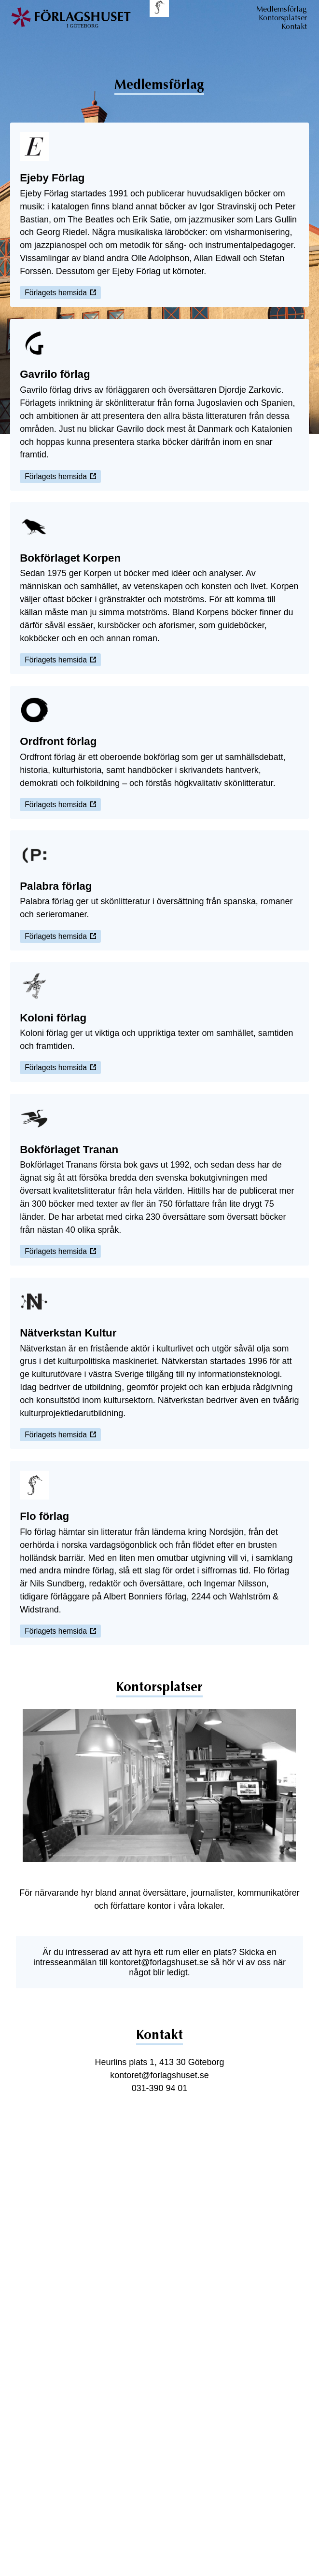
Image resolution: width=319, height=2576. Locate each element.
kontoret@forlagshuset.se (159, 1962)
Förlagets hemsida (60, 293)
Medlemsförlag (281, 9)
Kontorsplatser (283, 18)
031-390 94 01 (160, 2088)
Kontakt (294, 26)
